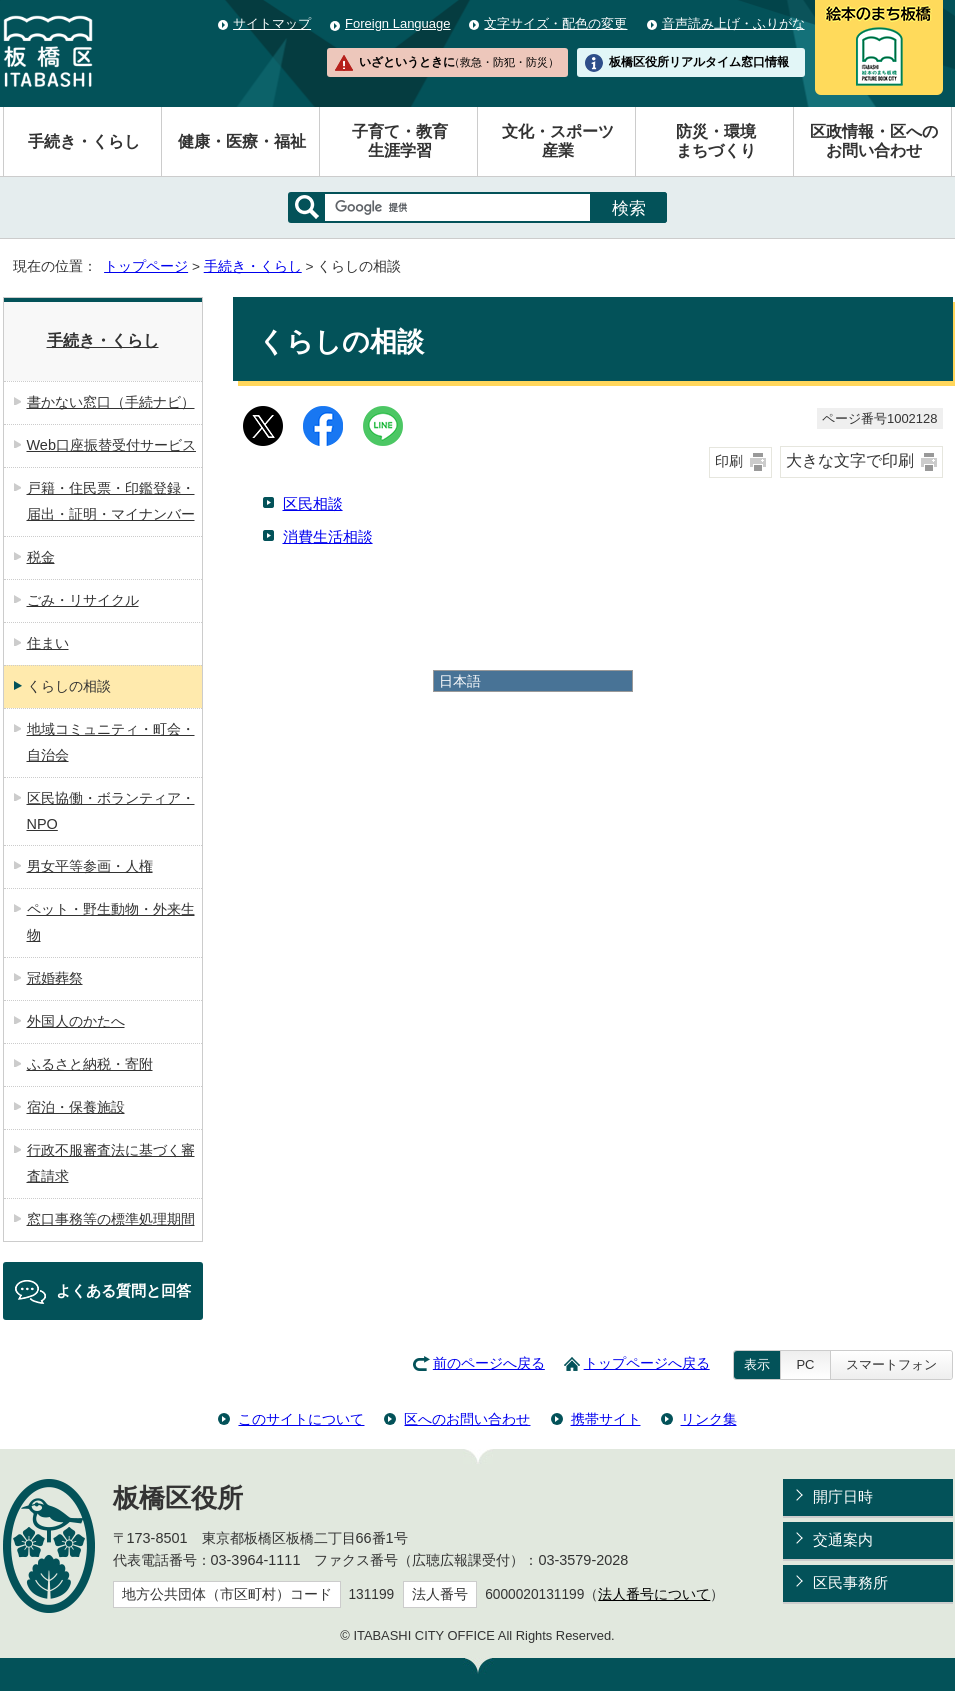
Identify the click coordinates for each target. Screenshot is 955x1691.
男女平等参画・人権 (90, 866)
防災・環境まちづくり (716, 141)
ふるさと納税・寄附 (90, 1064)
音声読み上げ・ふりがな (733, 23)
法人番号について (654, 1594)
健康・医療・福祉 (242, 141)
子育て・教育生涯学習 (400, 141)
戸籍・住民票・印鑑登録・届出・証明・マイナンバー (111, 501)
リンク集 (709, 1419)
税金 (41, 557)
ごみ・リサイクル (83, 600)
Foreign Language (397, 23)
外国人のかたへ (76, 1021)
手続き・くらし (84, 141)
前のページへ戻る (489, 1363)
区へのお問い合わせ (467, 1419)
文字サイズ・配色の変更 (555, 23)
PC (805, 1364)
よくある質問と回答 (123, 1290)
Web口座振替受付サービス (111, 445)
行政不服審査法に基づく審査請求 (111, 1163)
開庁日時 (843, 1496)
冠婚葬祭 (55, 978)
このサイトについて (301, 1419)
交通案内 (843, 1539)
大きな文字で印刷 (850, 460)
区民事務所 (850, 1582)
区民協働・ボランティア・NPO (111, 811)
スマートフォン (891, 1364)
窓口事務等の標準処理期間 (111, 1219)
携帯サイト (606, 1419)
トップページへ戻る (647, 1363)
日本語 (460, 681)
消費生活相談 (328, 536)
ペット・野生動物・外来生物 (111, 922)
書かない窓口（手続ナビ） (111, 402)
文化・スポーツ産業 (558, 141)
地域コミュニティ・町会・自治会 (111, 742)
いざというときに (459, 62)
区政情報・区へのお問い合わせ (874, 141)
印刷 (729, 461)
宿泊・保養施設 (76, 1107)
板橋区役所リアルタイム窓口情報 (699, 62)
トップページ (146, 266)
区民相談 (313, 503)
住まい (48, 643)
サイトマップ (272, 23)
